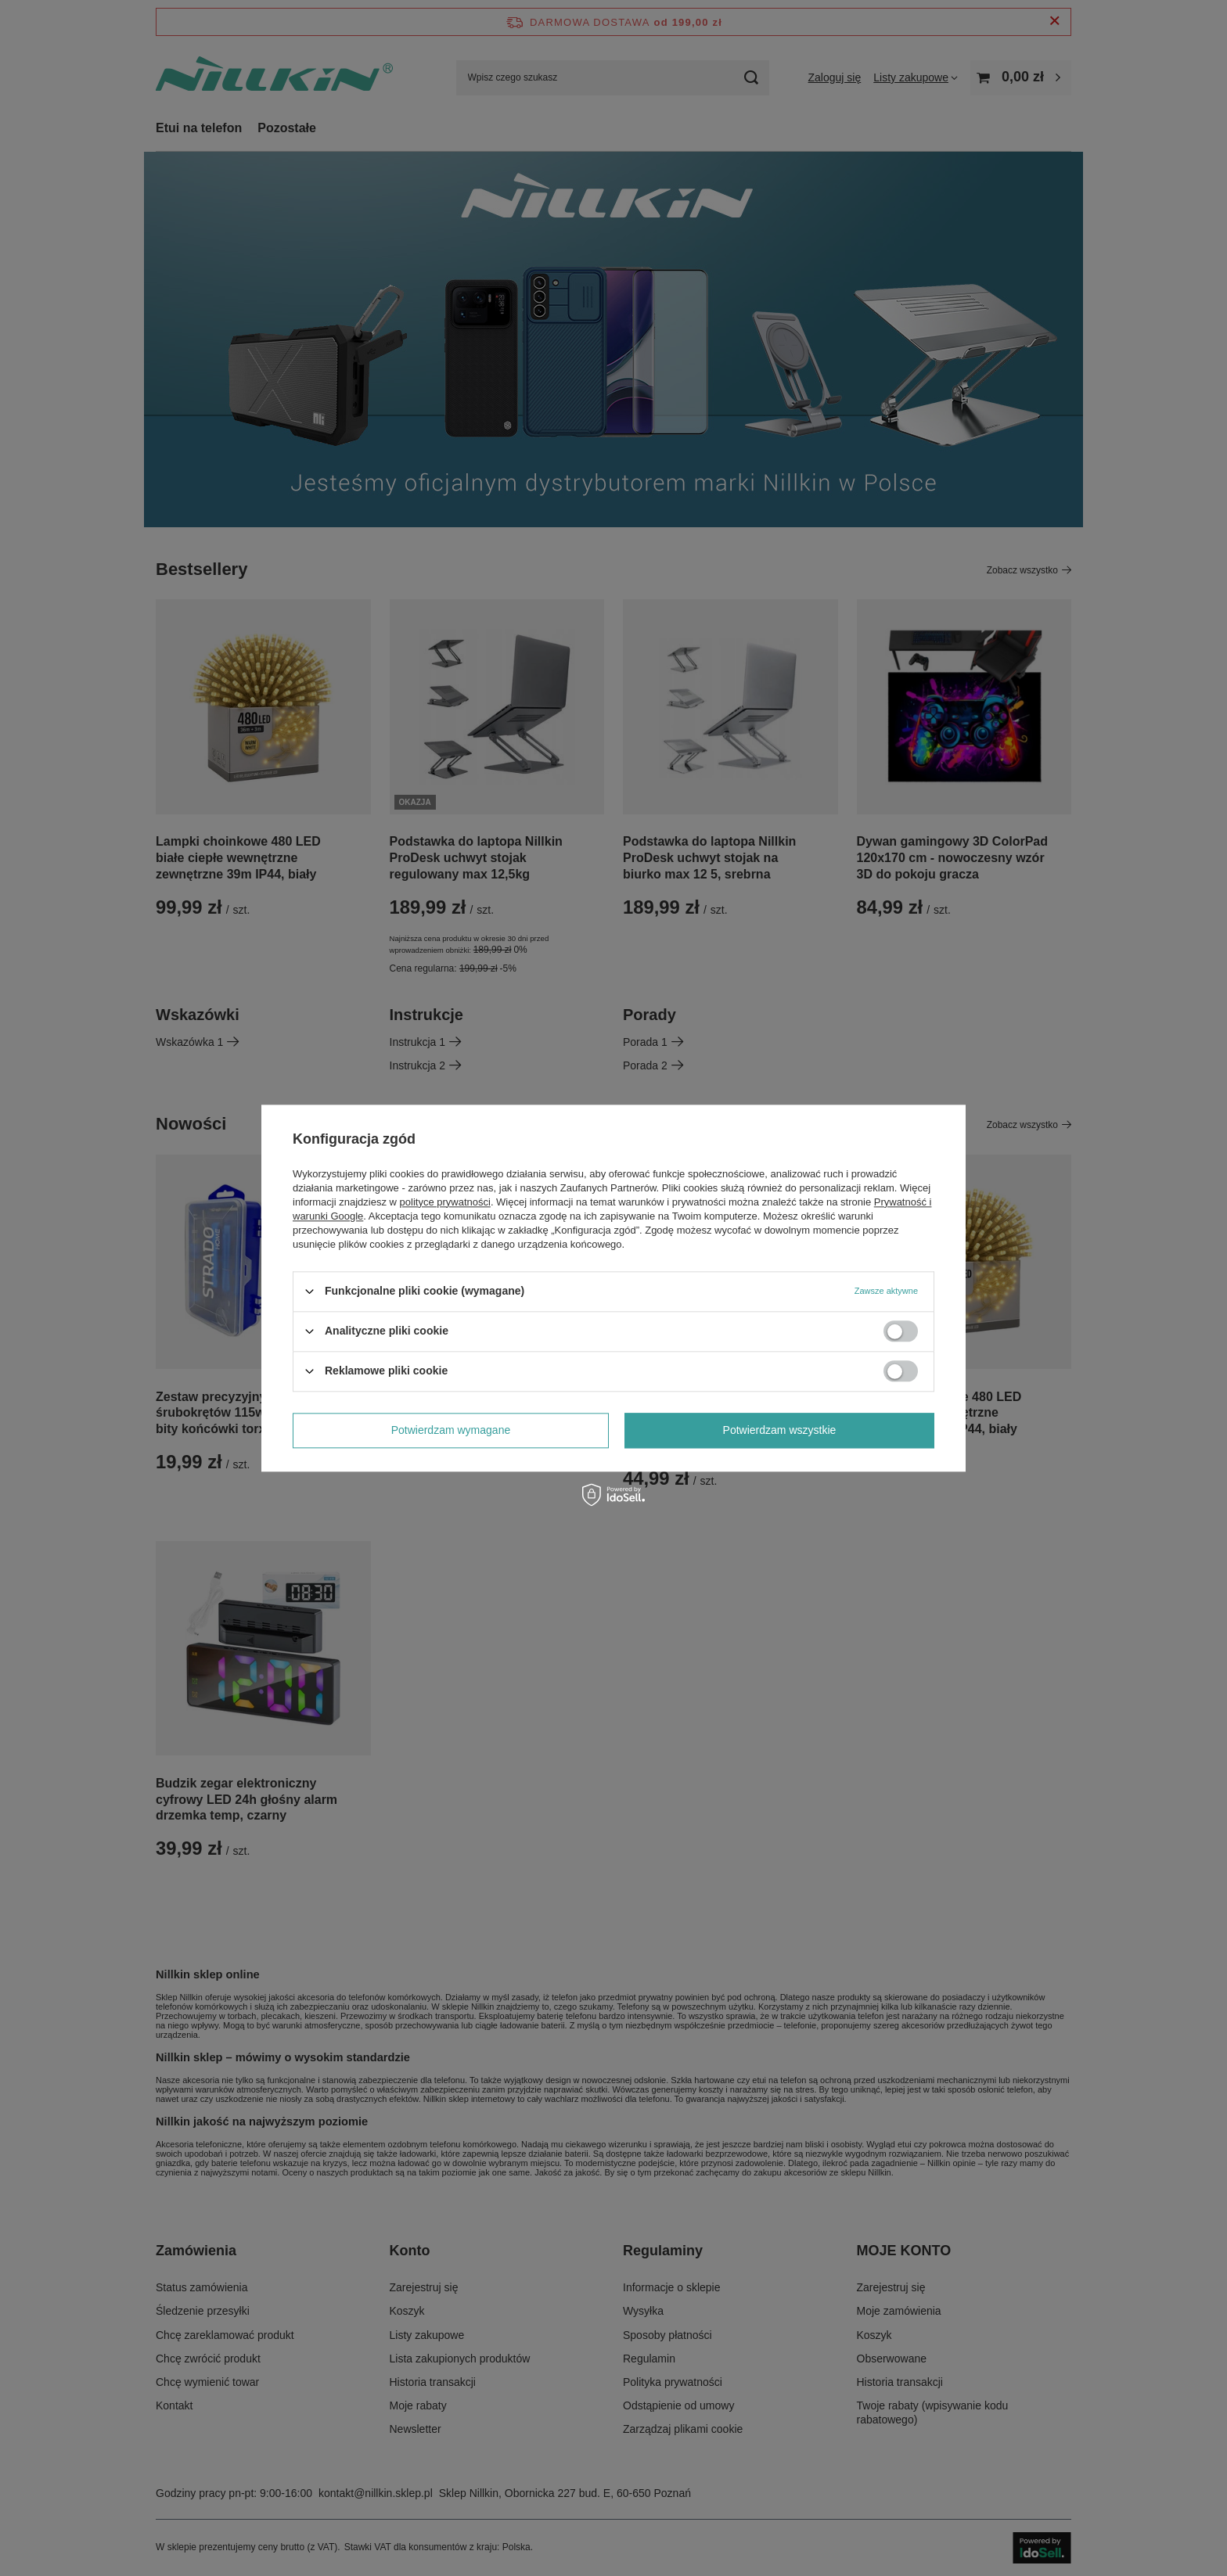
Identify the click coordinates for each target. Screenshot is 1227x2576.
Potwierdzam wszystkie (780, 1430)
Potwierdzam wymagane (451, 1430)
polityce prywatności (445, 1202)
